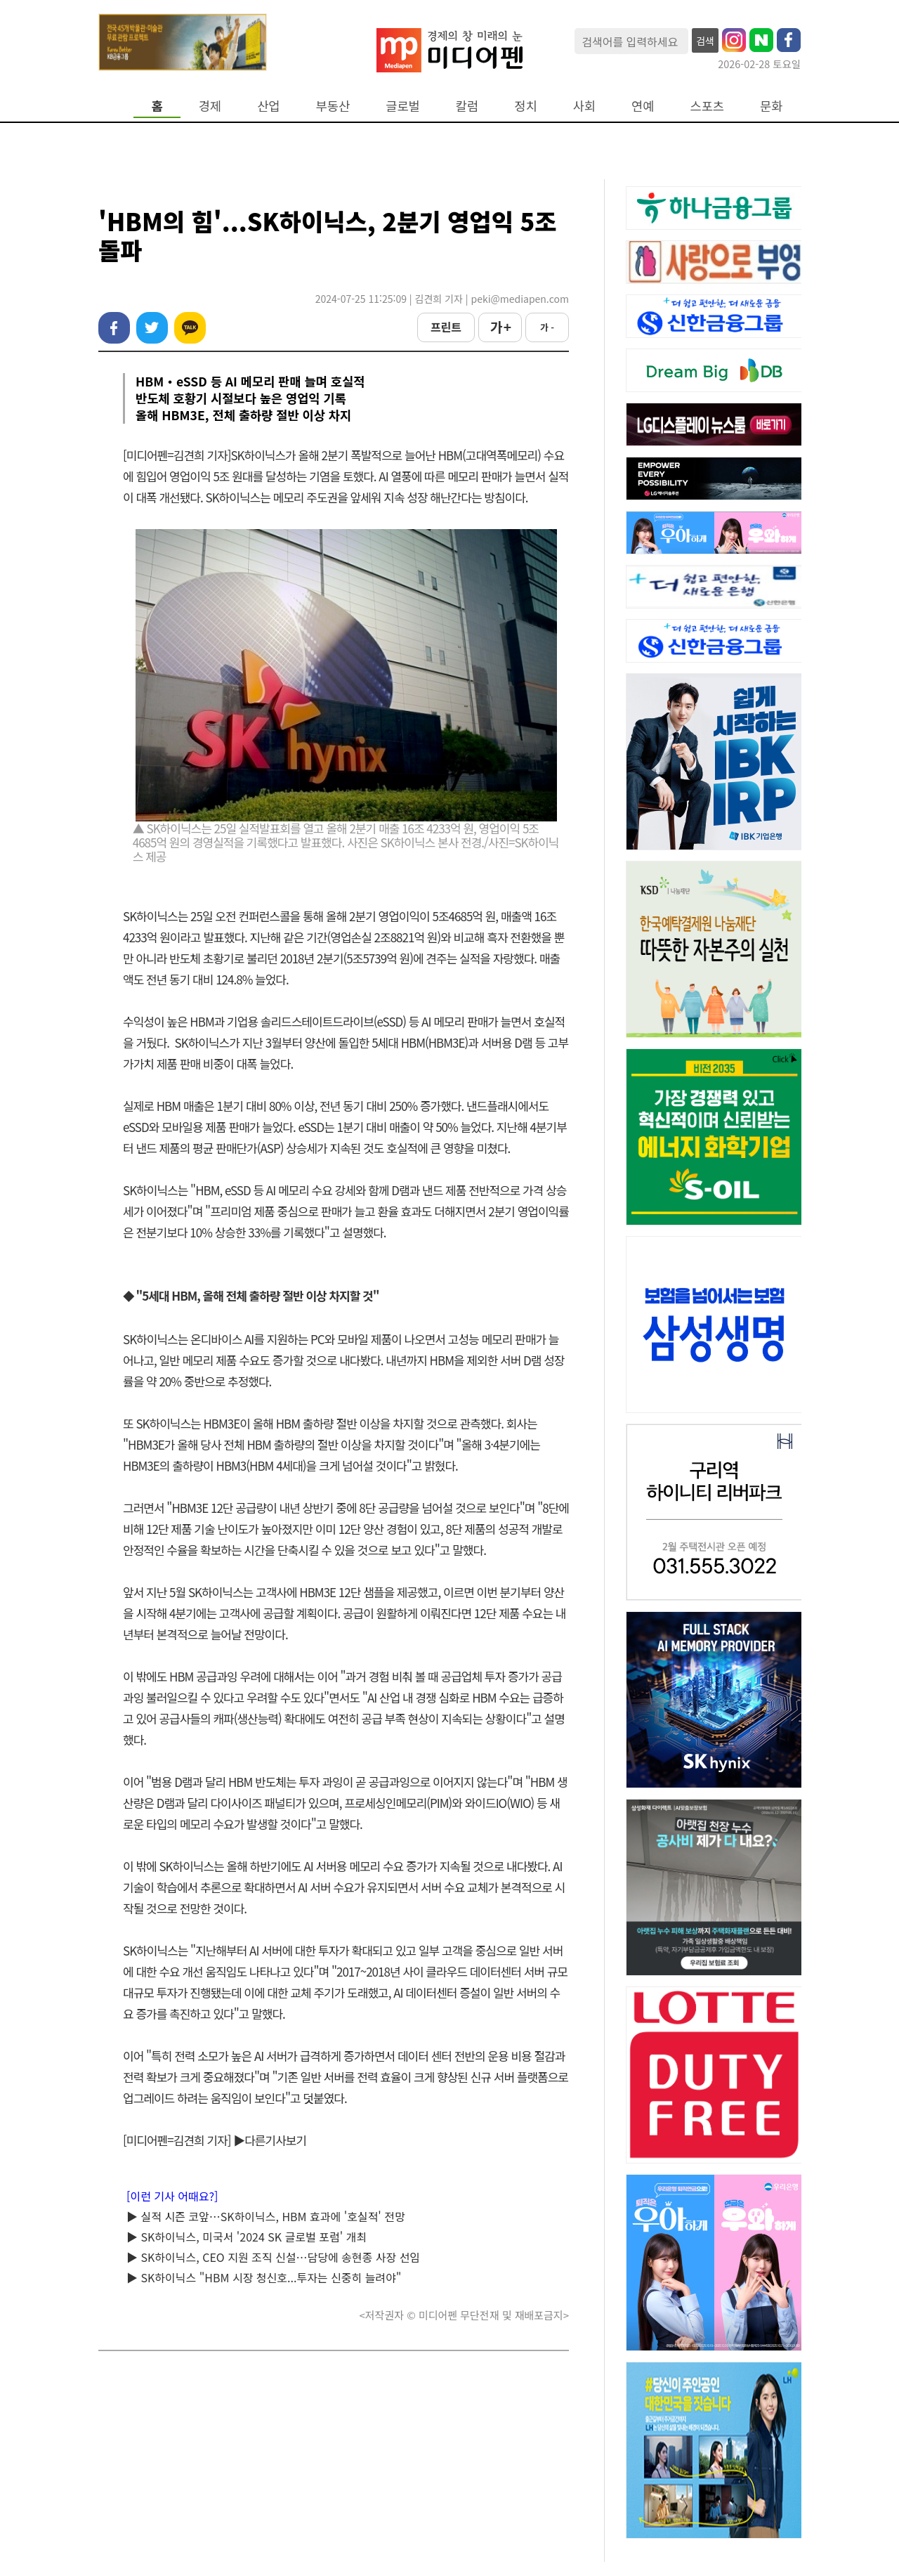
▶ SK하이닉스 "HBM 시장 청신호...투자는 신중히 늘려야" (263, 2277)
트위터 (152, 328)
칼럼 (467, 106)
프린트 (446, 326)
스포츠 (707, 106)
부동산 (333, 106)
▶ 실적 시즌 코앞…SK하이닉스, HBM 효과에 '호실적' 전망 (265, 2216)
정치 (525, 106)
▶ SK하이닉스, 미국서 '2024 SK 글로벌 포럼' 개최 (246, 2236)
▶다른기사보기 (269, 2140)
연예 (642, 106)
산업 (268, 106)
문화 (771, 106)
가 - (547, 327)
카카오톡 (190, 328)
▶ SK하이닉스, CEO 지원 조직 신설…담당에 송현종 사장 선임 (273, 2257)
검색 (705, 41)
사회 (584, 106)
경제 (210, 106)
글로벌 (403, 106)
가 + (500, 327)
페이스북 (114, 328)
